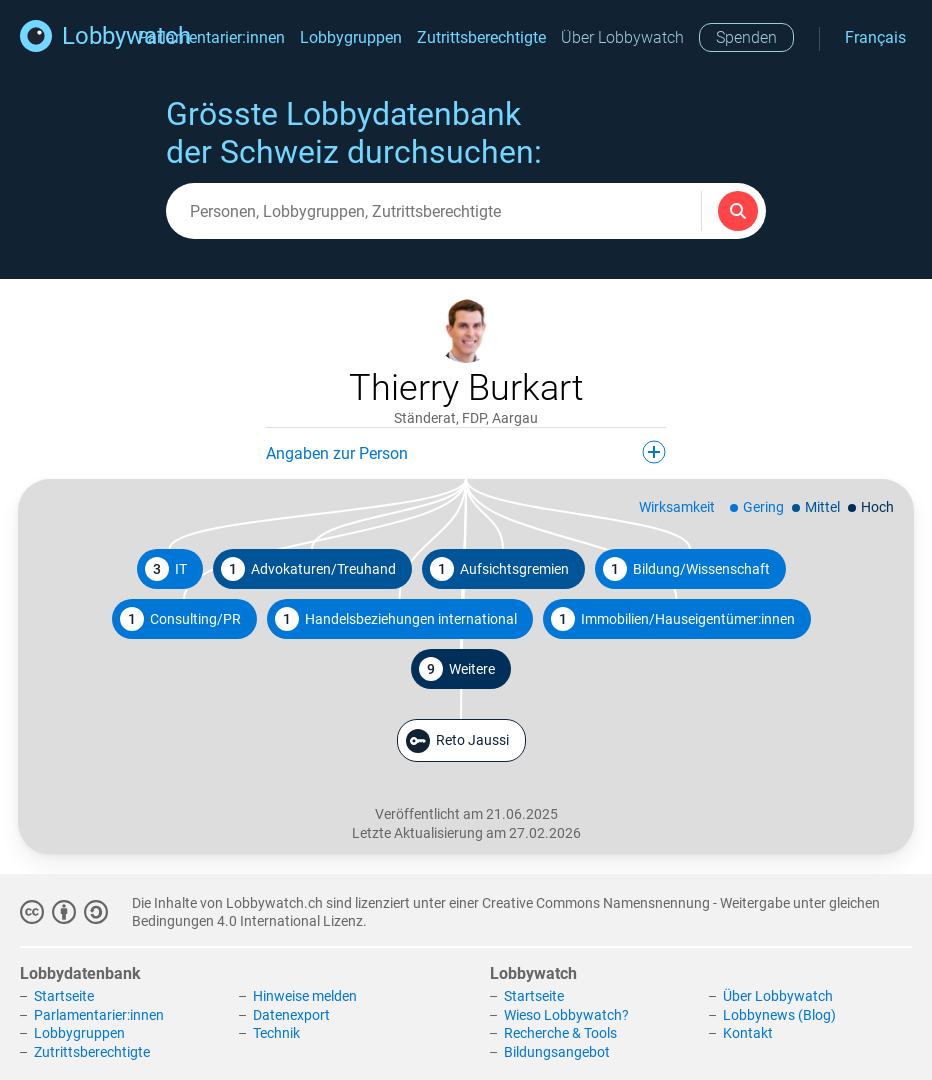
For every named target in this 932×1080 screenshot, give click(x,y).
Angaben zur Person (466, 452)
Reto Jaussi (457, 741)
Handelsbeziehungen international (396, 619)
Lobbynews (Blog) (779, 1015)
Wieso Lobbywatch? (566, 1015)
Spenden (746, 37)
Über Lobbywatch (622, 37)
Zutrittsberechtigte (481, 37)
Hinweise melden (305, 996)
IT (166, 569)
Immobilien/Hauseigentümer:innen (673, 619)
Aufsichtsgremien (499, 569)
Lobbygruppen (351, 37)
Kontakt (748, 1033)
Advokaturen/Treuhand (308, 569)
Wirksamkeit (677, 507)
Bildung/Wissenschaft (686, 569)
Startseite (64, 996)
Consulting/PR (180, 619)
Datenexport (291, 1015)
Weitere (457, 669)
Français (875, 37)
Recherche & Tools (560, 1033)
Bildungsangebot (557, 1052)
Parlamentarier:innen (211, 37)
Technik (276, 1033)
